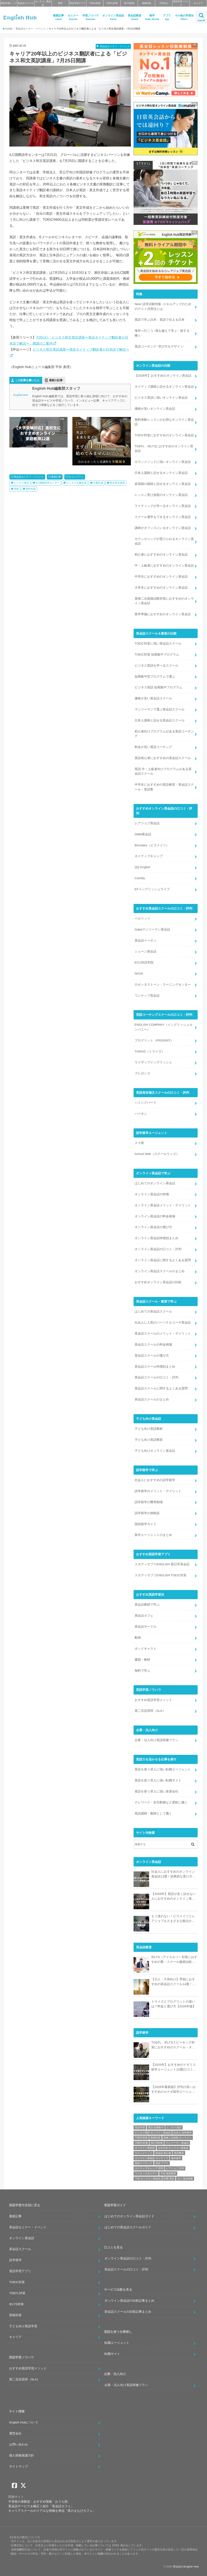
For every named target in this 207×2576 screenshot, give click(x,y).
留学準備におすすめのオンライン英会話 (163, 613)
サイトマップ (18, 2465)
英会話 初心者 (163, 2152)
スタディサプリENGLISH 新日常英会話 (162, 1563)
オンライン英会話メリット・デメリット (163, 1204)
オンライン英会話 (43, 3)
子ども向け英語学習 (23, 2325)
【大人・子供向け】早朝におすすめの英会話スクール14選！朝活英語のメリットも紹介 (173, 1980)
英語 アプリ (162, 2162)
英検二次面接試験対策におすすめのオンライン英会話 (164, 600)
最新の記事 (56, 380)
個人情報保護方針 (21, 2454)
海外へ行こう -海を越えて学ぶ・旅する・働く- (164, 332)
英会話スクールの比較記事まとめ (127, 2310)
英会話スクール (26, 3)
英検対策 (146, 3)
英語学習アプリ (77, 3)
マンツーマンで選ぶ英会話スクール (160, 708)
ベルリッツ (142, 917)
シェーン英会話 (145, 950)
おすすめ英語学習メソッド (153, 1698)
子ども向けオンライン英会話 (155, 1449)
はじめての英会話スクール (153, 1310)
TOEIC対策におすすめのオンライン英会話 (164, 434)
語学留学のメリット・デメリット (158, 1490)
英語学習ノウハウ (181, 3)
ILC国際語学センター (47, 482)
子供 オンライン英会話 (147, 2177)
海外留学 (176, 2157)
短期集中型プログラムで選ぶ (155, 676)
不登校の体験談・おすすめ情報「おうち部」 (39, 2500)
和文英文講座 (117, 482)
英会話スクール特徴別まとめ (155, 1365)
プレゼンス (142, 1072)
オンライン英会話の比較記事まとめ (129, 2299)
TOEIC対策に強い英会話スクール (158, 643)
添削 (16, 488)
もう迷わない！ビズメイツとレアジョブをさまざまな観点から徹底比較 (173, 1917)
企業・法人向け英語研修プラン (156, 1739)
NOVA (139, 972)
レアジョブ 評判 (175, 2167)
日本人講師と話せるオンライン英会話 (161, 472)
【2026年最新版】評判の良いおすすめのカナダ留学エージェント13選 (173, 2088)
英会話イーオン (145, 939)
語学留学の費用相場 (149, 1501)
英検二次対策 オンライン (178, 2136)
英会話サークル (145, 1625)
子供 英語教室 (168, 2172)
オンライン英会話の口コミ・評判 (158, 1248)
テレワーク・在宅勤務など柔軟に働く (161, 1801)
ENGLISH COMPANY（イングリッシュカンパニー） (163, 1026)
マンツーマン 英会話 (177, 2141)
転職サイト (112, 2352)
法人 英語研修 (185, 2177)
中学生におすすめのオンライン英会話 (161, 576)
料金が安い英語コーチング (153, 746)
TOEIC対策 (94, 3)
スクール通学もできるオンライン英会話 (163, 516)
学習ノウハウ (90, 17)
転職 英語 (169, 2177)
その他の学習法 (184, 17)
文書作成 (98, 482)
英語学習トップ (9, 3)
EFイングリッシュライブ (152, 888)
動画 (138, 1636)
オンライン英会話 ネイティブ (151, 2157)
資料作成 (31, 488)
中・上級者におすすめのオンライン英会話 (164, 565)
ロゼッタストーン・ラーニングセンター (163, 983)
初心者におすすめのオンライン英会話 (161, 554)
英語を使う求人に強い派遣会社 (156, 1790)
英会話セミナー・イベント (29, 476)
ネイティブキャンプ (149, 855)
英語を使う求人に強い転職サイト (158, 1779)
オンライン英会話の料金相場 (155, 1215)
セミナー (73, 17)
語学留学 (15, 2259)
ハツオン (141, 1112)
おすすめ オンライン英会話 (173, 2146)
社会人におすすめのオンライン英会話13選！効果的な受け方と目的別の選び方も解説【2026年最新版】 (173, 1873)
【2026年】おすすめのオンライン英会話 (163, 375)
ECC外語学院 (144, 961)
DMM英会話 (143, 833)
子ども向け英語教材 (149, 1427)
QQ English (142, 866)
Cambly (140, 877)
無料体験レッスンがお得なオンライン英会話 (164, 421)
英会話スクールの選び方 (152, 1354)
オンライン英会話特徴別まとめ (156, 1237)
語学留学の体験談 (147, 1512)
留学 (60, 3)
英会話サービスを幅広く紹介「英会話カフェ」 (41, 2505)
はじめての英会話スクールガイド (127, 2226)
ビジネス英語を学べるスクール (156, 665)
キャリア (198, 3)
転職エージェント (116, 2341)
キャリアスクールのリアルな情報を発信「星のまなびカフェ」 (52, 2509)
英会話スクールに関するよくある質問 (161, 1387)
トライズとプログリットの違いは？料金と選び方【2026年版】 (173, 2003)
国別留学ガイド (145, 1523)
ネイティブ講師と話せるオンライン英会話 (164, 386)
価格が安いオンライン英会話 (155, 408)
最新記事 (58, 17)
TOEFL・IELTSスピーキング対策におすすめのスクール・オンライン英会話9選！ (173, 2044)
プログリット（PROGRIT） (154, 1039)
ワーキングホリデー (146, 2172)
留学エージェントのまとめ (153, 1534)
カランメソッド (143, 2152)
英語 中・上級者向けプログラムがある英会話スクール (163, 771)
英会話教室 (134, 17)
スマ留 (139, 1142)
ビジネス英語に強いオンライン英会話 (161, 397)
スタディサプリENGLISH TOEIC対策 (160, 1574)
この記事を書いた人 (27, 380)
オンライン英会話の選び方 (153, 1226)
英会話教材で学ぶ (147, 1603)
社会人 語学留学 (183, 2131)
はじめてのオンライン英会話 (155, 1182)
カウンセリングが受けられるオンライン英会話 (164, 541)
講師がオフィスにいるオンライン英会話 (163, 527)
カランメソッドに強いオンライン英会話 (163, 461)
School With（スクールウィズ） (157, 1153)
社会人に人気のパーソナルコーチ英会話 (163, 1321)
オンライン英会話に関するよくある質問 (163, 1259)
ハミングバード (145, 1101)
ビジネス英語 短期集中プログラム (158, 686)
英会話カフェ (144, 1614)
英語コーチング (143, 2162)
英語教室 (179, 2152)
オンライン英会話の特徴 (152, 1193)
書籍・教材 (142, 1658)
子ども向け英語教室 (149, 1438)
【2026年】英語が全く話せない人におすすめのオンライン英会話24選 (173, 1895)
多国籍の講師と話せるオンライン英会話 (163, 483)
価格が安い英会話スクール (153, 697)
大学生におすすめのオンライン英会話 (161, 587)
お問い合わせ (18, 2443)
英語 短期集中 (156, 2126)
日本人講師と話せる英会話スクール (160, 719)
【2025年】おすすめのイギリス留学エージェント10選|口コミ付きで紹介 (173, 2066)
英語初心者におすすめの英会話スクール (163, 757)
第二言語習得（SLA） (150, 1709)
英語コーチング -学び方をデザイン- (159, 346)
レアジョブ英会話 (147, 822)
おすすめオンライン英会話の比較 (158, 1281)
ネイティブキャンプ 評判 (149, 2167)
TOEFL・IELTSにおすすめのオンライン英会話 (164, 448)
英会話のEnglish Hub (186, 2565)
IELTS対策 (129, 3)
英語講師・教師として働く (153, 1812)
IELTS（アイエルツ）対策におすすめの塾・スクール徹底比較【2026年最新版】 (174, 1958)
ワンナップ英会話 (147, 994)
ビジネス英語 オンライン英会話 (152, 2131)
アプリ (167, 17)
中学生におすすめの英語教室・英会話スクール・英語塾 (164, 786)
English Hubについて (23, 2421)
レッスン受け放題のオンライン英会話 (161, 494)
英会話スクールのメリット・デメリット (163, 1332)
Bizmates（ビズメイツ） (152, 844)
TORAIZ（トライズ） (150, 1050)
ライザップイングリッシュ (153, 1061)
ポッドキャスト (145, 1647)
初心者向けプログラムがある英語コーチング (164, 733)
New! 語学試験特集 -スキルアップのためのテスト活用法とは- (163, 306)
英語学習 (140, 2126)
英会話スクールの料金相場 (153, 1343)
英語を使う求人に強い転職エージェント (163, 1768)
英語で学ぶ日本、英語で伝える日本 (160, 319)
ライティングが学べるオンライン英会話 (163, 505)
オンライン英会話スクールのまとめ (160, 1270)
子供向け (163, 3)
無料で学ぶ (142, 1669)
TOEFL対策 (112, 3)
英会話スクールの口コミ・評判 (156, 1376)
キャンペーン (76, 476)
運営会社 (15, 2432)
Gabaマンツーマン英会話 (152, 928)
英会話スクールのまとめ (152, 1398)
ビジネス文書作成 (76, 482)
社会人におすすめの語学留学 (155, 1479)
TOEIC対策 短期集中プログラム (157, 654)
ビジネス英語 (21, 482)
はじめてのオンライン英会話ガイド (129, 2215)
